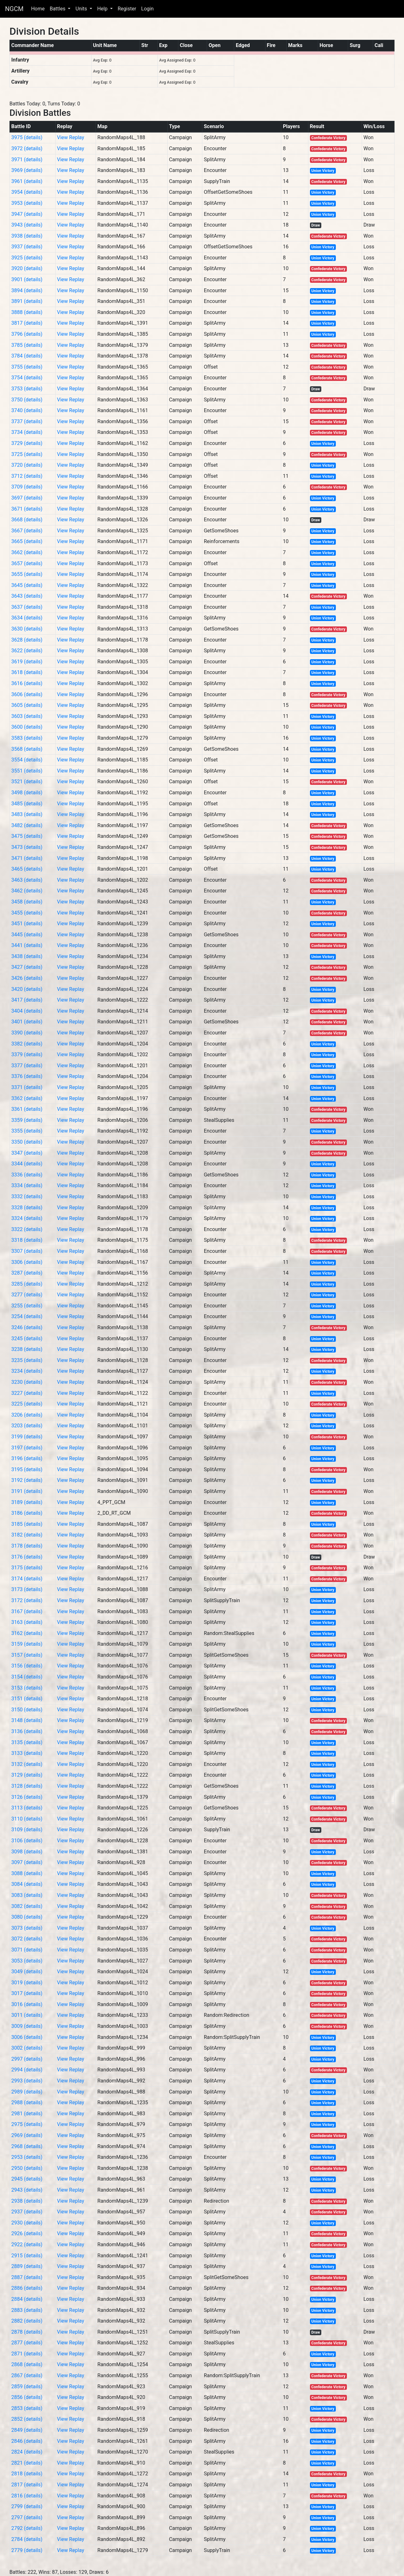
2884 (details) (26, 2299)
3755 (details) (26, 367)
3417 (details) (26, 1000)
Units (81, 9)
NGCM (14, 9)
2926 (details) (26, 2233)
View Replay (70, 137)
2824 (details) (26, 2452)
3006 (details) (26, 2037)
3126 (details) (26, 1797)
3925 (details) (26, 258)
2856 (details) (26, 2397)
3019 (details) (26, 1983)
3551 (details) (26, 771)
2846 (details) (26, 2441)
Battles (58, 9)
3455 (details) (26, 913)
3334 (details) (26, 1185)
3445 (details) (26, 935)
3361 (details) (26, 1109)
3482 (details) (26, 825)
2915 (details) (26, 2256)
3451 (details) (26, 924)
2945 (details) (26, 2179)
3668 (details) (26, 520)
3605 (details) (26, 705)
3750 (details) (26, 400)
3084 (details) (26, 1884)
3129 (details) (26, 1775)
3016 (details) (26, 2004)
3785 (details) (26, 345)
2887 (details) (26, 2277)
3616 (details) (26, 683)
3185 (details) (26, 1524)
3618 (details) (26, 672)
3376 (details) (26, 1076)
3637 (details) (26, 607)
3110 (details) (26, 1819)
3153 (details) (26, 1688)
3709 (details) (26, 487)
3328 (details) (26, 1208)
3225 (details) (26, 1404)
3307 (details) (26, 1251)
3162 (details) (26, 1633)
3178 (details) (26, 1546)
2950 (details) (26, 2168)
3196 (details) (26, 1458)
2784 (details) (26, 2539)
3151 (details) (26, 1699)
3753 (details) (26, 389)
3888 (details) (26, 312)
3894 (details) (26, 290)
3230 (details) (26, 1382)
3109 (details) (26, 1830)
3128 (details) (26, 1786)
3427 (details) (26, 967)
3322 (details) (26, 1229)
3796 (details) (26, 334)
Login (147, 9)
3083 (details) (26, 1895)
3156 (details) (26, 1666)
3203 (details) (26, 1426)
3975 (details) (26, 137)
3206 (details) (26, 1415)
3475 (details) (26, 836)
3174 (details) (26, 1579)
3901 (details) (26, 279)
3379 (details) (26, 1054)
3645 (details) (26, 585)
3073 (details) (26, 1928)
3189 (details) (26, 1502)
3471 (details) (26, 858)
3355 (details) (26, 1131)
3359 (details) (26, 1120)
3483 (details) (26, 814)
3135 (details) (26, 1742)
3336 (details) (26, 1175)
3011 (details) (26, 2015)
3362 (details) (26, 1098)
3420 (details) (26, 989)
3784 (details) (26, 356)
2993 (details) (26, 2081)
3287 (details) (26, 1273)
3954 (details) (26, 192)
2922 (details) (26, 2244)
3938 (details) (26, 236)
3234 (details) (26, 1371)
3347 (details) (26, 1153)
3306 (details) (26, 1262)
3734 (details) (26, 432)
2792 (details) (26, 2528)
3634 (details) (26, 618)
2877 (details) (26, 2343)
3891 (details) (26, 301)
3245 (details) (26, 1338)
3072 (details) (26, 1939)
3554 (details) (26, 760)
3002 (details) (26, 2048)
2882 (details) (26, 2321)
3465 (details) (26, 869)
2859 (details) (26, 2386)
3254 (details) (26, 1316)
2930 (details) (26, 2223)
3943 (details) (26, 225)
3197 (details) (26, 1448)
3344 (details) (26, 1164)
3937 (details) (26, 247)
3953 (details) (26, 203)
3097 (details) (26, 1862)
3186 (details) (26, 1513)
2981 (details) (26, 2114)
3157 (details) (26, 1655)
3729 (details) (26, 443)
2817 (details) (26, 2485)
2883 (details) (26, 2310)
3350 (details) (26, 1142)
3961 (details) (26, 181)
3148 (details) (26, 1720)
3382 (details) (26, 1044)
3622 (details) (26, 651)
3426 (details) (26, 978)
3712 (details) (26, 476)
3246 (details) (26, 1327)
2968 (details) (26, 2146)
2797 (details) (26, 2517)
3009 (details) (26, 2026)
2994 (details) (26, 2070)
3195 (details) (26, 1469)
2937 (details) (26, 2212)
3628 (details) (26, 640)
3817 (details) (26, 323)
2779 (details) (26, 2550)
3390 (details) (26, 1033)
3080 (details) (26, 1917)
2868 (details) (26, 2364)
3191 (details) (26, 1491)
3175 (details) (26, 1568)
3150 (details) (26, 1710)
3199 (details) (26, 1437)
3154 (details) (26, 1677)
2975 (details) (26, 2124)
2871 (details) (26, 2354)
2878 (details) (26, 2332)
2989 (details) (26, 2092)
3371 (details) (26, 1087)
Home (38, 9)
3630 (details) (26, 629)
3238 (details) (26, 1349)
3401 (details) (26, 1022)
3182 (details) (26, 1535)
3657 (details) (26, 563)
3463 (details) (26, 880)
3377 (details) (26, 1066)
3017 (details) (26, 1993)
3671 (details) (26, 509)
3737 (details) (26, 421)
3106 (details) (26, 1841)
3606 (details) (26, 694)
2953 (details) (26, 2157)
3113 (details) (26, 1808)
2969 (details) (26, 2135)
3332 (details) (26, 1196)
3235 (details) (26, 1360)
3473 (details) (26, 847)
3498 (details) (26, 793)
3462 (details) (26, 891)
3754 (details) (26, 378)
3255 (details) (26, 1306)
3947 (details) (26, 214)
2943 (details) (26, 2190)
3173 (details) (26, 1589)
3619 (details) (26, 662)
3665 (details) (26, 541)
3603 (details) (26, 716)
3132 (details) (26, 1764)
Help (103, 9)
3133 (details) (26, 1753)
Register (127, 9)
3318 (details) (26, 1240)
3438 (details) (26, 956)
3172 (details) (26, 1600)
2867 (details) (26, 2375)
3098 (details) (26, 1852)
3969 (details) (26, 170)
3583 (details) (26, 738)
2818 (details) (26, 2474)
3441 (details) (26, 945)
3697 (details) (26, 498)
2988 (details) (26, 2102)
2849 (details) (26, 2430)
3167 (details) (26, 1611)
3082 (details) (26, 1906)
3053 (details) (26, 1961)
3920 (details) (26, 268)
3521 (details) (26, 782)
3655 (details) (26, 574)
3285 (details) (26, 1284)
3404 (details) (26, 1011)
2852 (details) (26, 2419)
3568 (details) (26, 749)
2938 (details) (26, 2201)
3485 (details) (26, 804)
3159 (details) (26, 1644)
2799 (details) (26, 2506)
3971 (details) (26, 160)
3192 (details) (26, 1480)
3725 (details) (26, 454)
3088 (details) (26, 1873)
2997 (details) (26, 2059)
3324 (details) (26, 1218)
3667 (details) (26, 531)
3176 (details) (26, 1557)
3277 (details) (26, 1295)
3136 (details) (26, 1731)
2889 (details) (26, 2266)
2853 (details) (26, 2408)
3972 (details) (26, 148)
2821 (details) (26, 2463)
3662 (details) (26, 552)
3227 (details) (26, 1393)
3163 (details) (26, 1622)
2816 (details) (26, 2496)
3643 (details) (26, 596)
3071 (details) (26, 1950)
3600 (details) (26, 727)
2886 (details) (26, 2288)
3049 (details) (26, 1972)
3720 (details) (26, 465)
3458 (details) (26, 902)
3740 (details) (26, 410)
